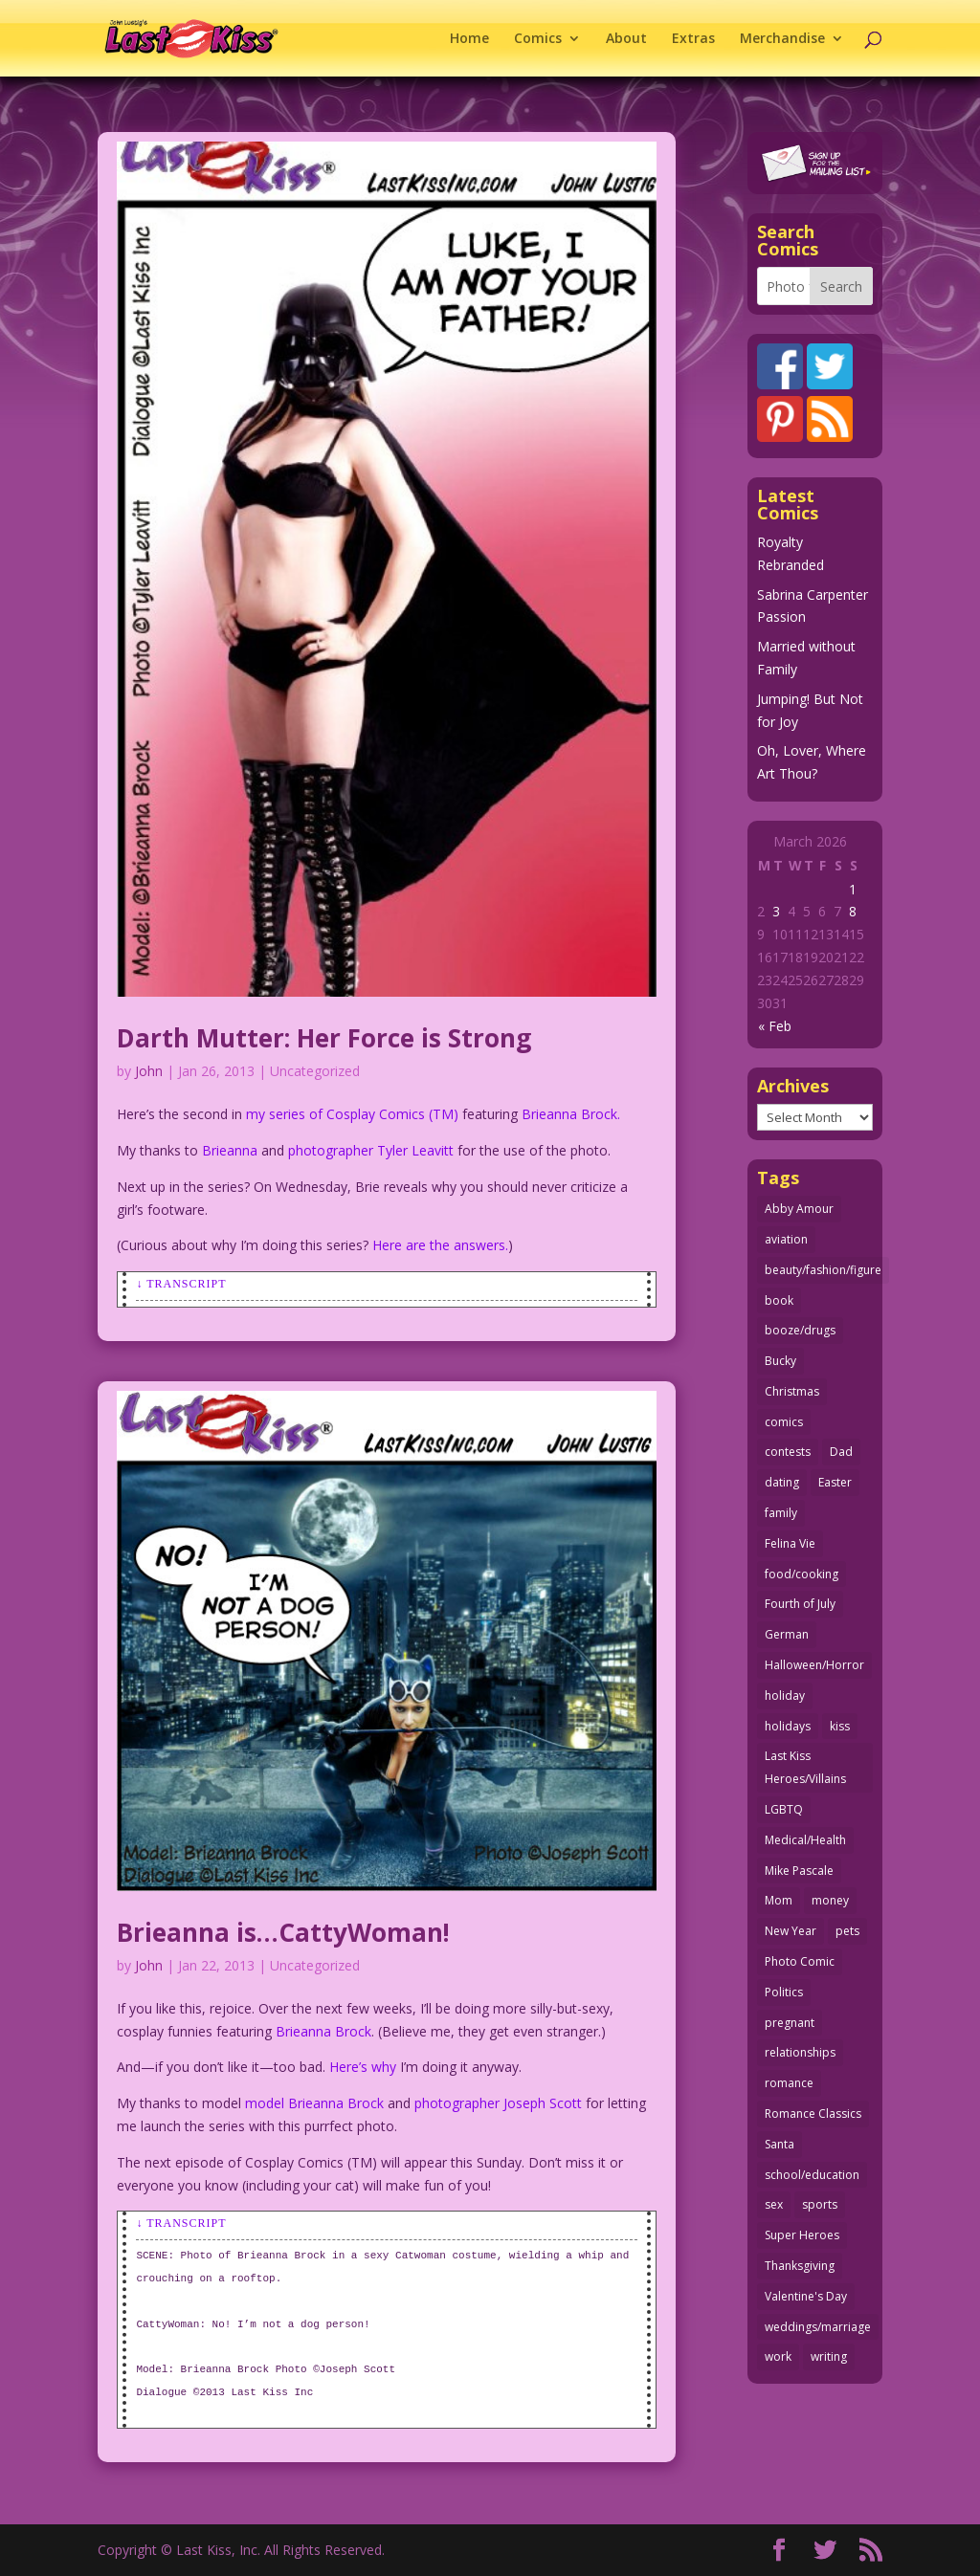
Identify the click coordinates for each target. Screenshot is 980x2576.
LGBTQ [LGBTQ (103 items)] (784, 1809)
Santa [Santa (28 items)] (779, 2144)
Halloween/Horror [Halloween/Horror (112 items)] (814, 1665)
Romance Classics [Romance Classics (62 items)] (813, 2113)
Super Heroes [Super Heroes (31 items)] (802, 2235)
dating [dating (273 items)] (782, 1482)
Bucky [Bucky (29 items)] (780, 1361)
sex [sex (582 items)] (774, 2204)
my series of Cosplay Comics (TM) (352, 1114)
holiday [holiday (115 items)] (785, 1695)
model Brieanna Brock (314, 2103)
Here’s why (362, 2067)
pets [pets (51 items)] (847, 1931)
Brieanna (229, 1150)
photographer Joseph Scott (498, 2103)
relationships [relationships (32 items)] (800, 2052)
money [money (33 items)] (830, 1900)
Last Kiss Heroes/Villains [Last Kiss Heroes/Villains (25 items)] (805, 1767)
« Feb (774, 1026)
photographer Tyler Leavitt (371, 1150)
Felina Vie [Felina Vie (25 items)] (790, 1543)
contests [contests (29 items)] (788, 1451)
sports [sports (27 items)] (819, 2204)
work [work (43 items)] (778, 2356)
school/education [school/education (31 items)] (812, 2175)
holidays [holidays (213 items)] (788, 1726)
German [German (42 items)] (787, 1634)
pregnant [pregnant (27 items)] (789, 2023)
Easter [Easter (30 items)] (835, 1482)
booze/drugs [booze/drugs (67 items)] (800, 1330)
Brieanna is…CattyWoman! (283, 1932)
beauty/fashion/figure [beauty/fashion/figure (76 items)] (823, 1270)
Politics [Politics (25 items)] (784, 1992)
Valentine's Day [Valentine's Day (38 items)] (806, 2296)
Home (469, 39)
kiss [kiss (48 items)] (840, 1726)
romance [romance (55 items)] (789, 2083)
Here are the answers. (440, 1245)
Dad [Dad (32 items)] (841, 1451)
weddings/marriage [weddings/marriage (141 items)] (818, 2327)
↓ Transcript (181, 1283)
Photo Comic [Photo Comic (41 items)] (800, 1961)
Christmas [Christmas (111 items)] (792, 1391)
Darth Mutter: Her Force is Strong (324, 1038)
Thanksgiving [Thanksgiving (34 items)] (800, 2265)
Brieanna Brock (323, 2031)
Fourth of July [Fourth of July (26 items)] (800, 1604)
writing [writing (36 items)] (829, 2356)
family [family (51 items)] (781, 1513)
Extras (693, 39)
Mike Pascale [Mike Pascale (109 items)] (799, 1870)
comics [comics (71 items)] (784, 1422)
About (626, 39)
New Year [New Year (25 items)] (790, 1931)
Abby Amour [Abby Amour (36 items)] (799, 1208)
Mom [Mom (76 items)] (778, 1900)
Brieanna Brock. (571, 1114)
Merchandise (782, 39)
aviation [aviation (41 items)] (786, 1239)
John (149, 1071)
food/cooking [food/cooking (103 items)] (801, 1574)
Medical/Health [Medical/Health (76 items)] (805, 1840)
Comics (538, 39)
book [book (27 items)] (779, 1300)
